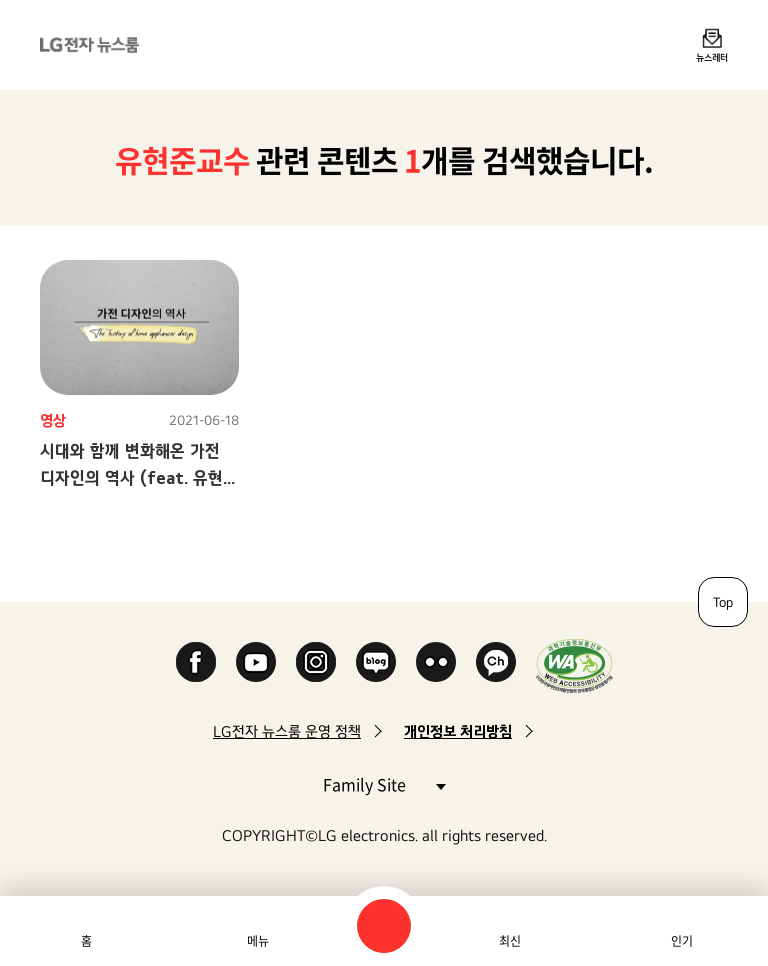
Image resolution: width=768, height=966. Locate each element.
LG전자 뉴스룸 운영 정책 (287, 731)
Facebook (196, 662)
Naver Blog (376, 662)
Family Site (384, 783)
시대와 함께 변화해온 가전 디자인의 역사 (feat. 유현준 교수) (139, 477)
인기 (682, 941)
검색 (384, 926)
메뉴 (258, 941)
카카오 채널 (496, 662)
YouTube (256, 662)
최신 (510, 941)
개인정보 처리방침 (458, 731)
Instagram (316, 662)
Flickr (436, 662)
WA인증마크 (574, 665)
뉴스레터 (712, 57)
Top (723, 602)
